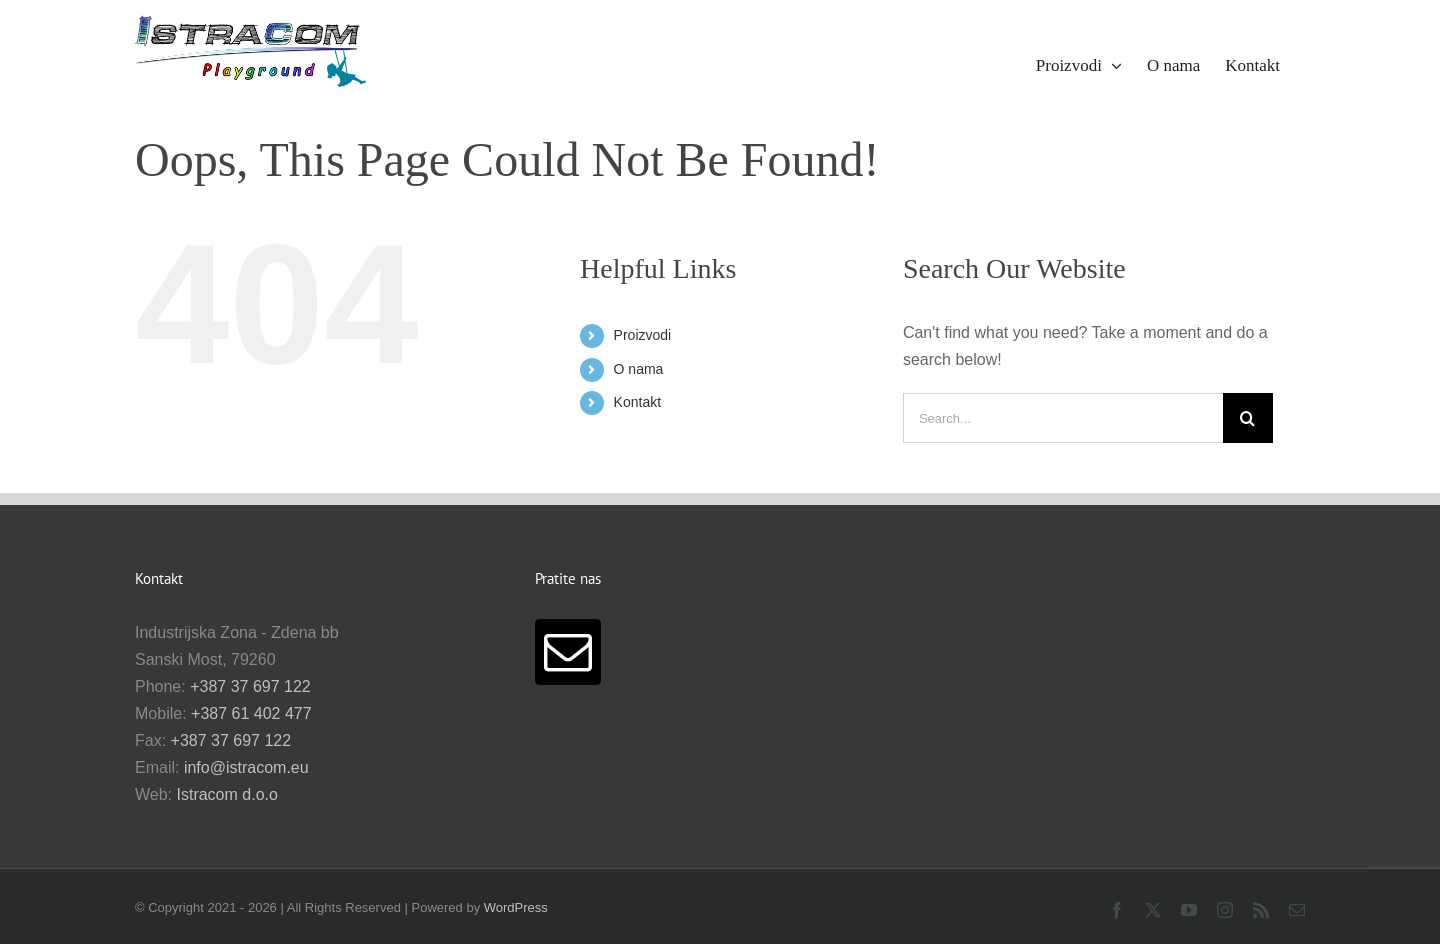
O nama (639, 369)
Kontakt (637, 402)
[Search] (1248, 418)
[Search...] (1063, 418)
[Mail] (568, 652)
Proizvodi (643, 335)
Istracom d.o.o (227, 794)
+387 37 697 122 (250, 686)
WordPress (516, 907)
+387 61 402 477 (251, 713)
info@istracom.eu (246, 767)
